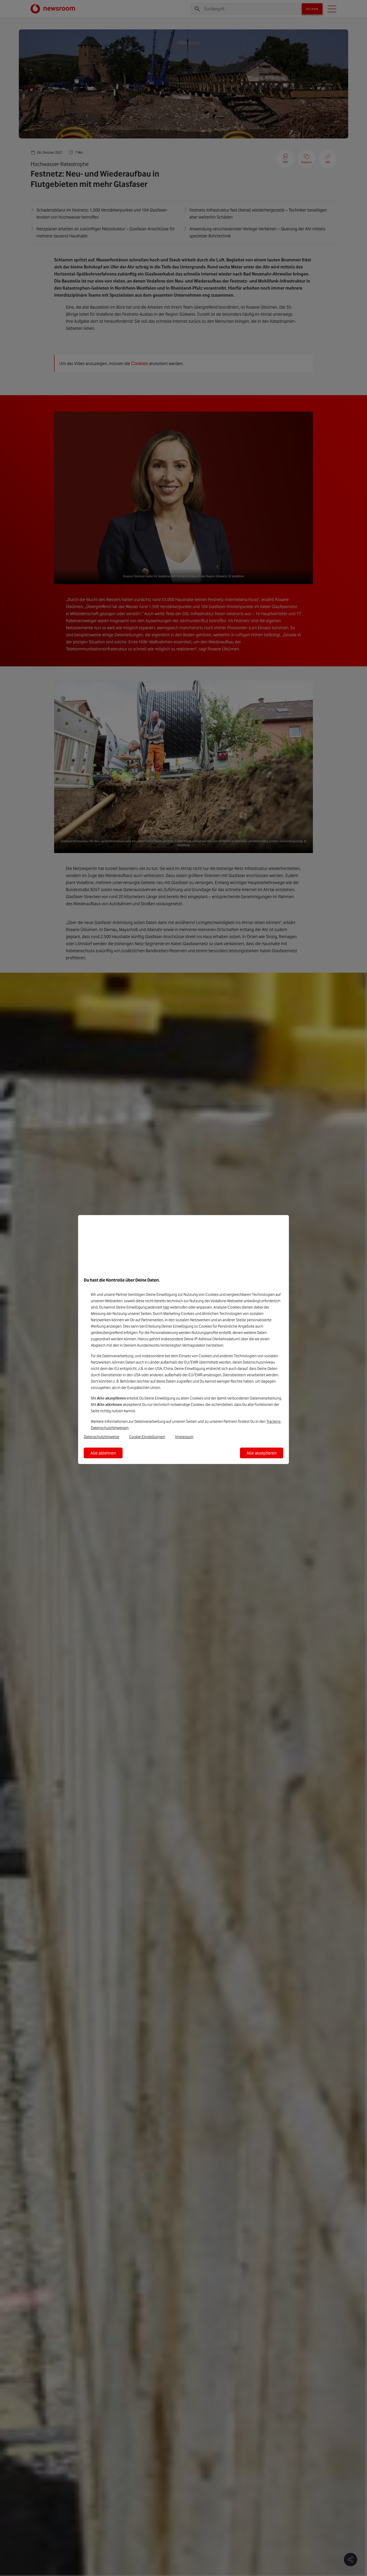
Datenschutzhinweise (101, 1436)
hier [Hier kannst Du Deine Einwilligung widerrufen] (166, 1307)
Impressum (184, 1436)
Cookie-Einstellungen (147, 1436)
